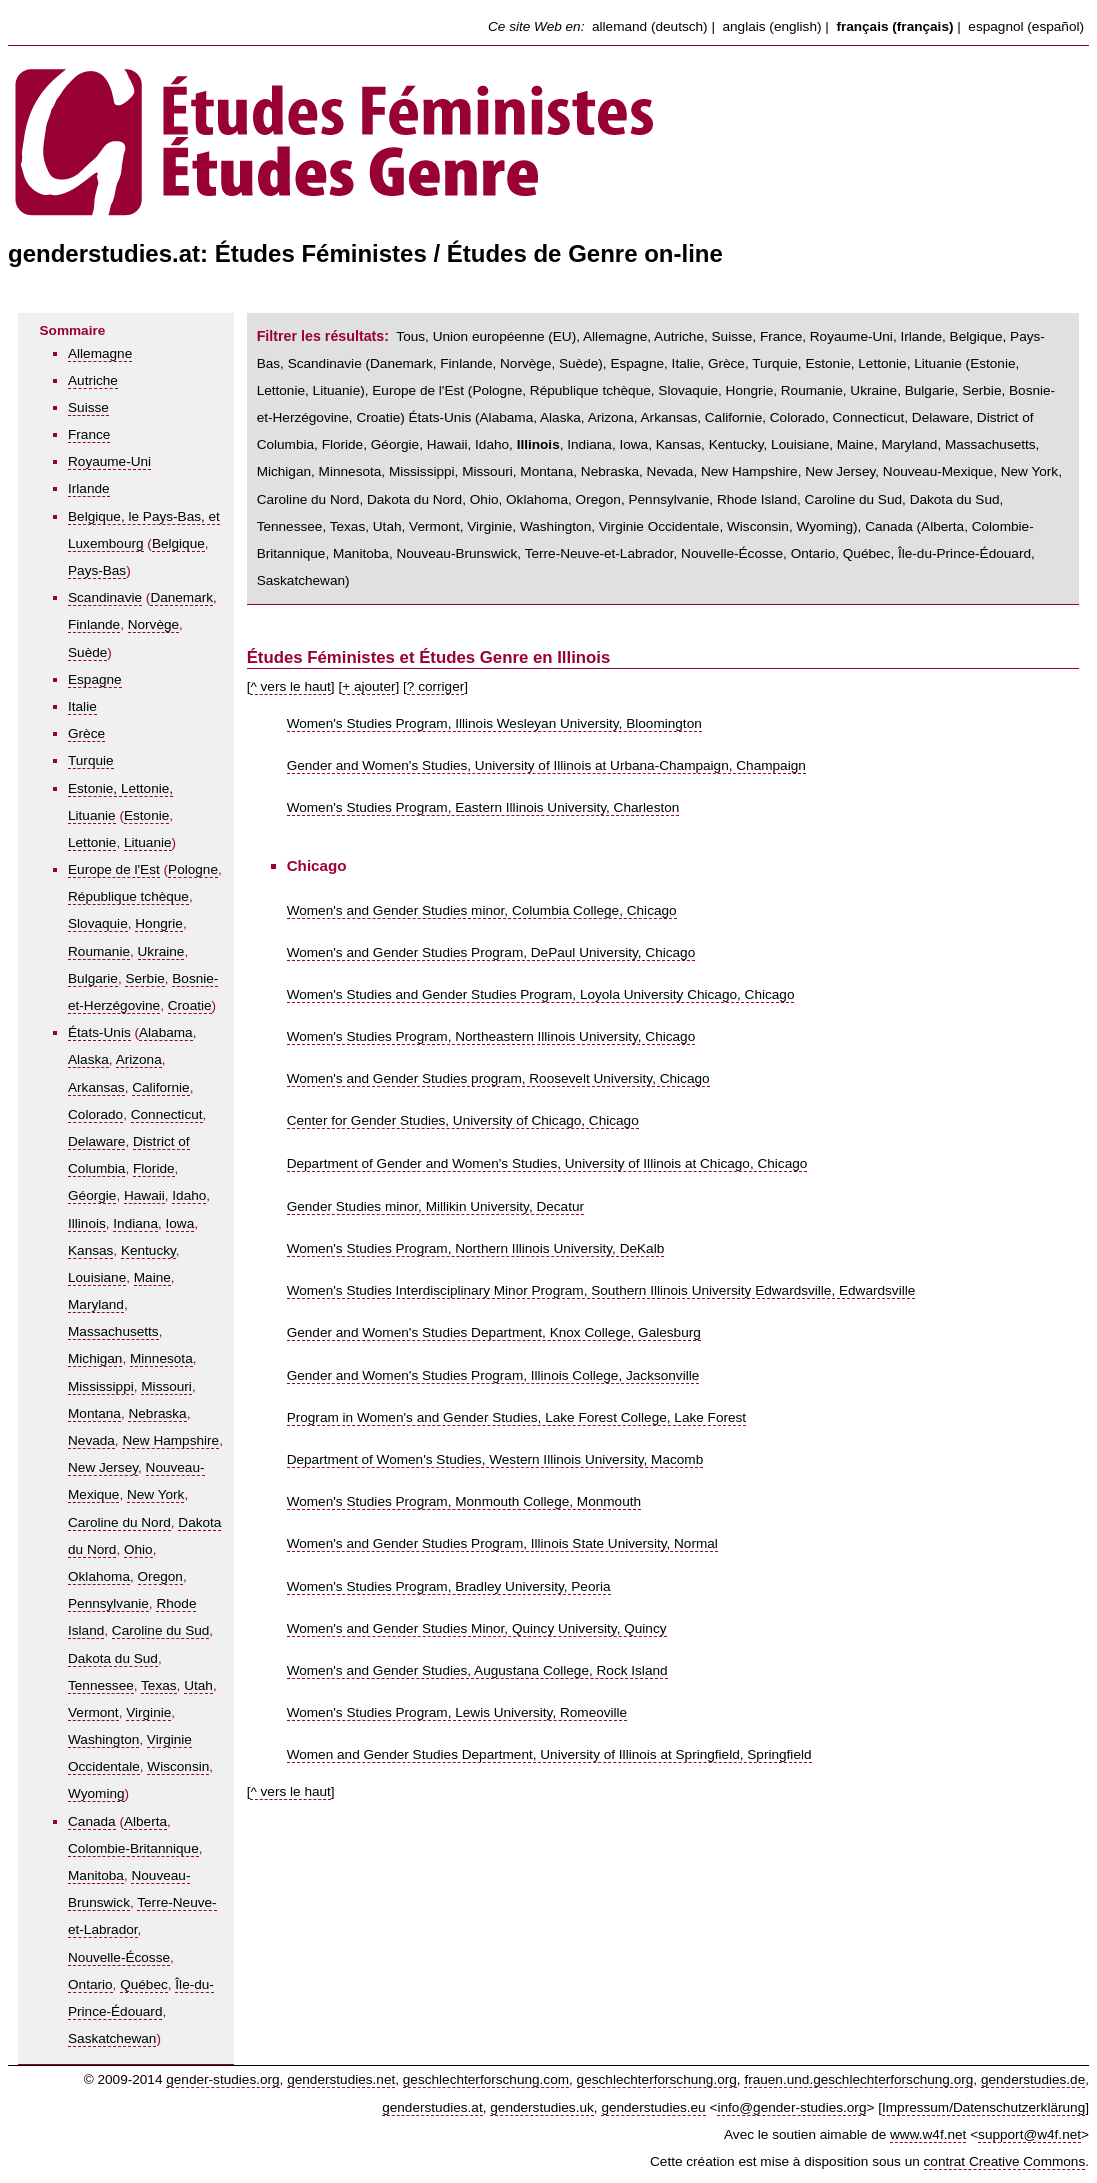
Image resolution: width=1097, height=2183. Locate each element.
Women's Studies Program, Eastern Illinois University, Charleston (483, 807)
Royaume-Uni (109, 461)
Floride (154, 1168)
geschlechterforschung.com (486, 2079)
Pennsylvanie (108, 1603)
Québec (144, 1984)
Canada (92, 1821)
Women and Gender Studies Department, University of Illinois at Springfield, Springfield (549, 1754)
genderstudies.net (341, 2079)
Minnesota (161, 1358)
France (89, 434)
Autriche (93, 380)
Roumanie (99, 951)
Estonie (146, 815)
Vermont (93, 1712)
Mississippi (101, 1386)
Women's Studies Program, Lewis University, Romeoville (457, 1712)
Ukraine (161, 951)
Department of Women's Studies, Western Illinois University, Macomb (495, 1459)
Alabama (166, 1032)
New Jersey (103, 1467)
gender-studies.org (222, 2079)
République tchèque (128, 896)
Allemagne (100, 353)
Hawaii (144, 1195)
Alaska (88, 1059)
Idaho (189, 1195)
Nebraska (157, 1413)
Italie (82, 706)
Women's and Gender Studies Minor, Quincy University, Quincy (477, 1628)
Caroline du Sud (161, 1630)
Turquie (91, 760)
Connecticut (167, 1114)
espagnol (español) (1026, 26)
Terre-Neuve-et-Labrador (599, 553)
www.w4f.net (928, 2134)
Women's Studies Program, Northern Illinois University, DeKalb (476, 1248)
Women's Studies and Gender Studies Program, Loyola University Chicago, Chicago (541, 994)
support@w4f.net (1029, 2134)
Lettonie (92, 842)
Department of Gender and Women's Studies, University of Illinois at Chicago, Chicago (547, 1163)
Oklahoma (99, 1576)
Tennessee (101, 1685)
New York (155, 1494)
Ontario (90, 1984)
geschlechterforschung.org (657, 2079)
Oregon (160, 1576)
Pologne (193, 869)
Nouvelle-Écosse (119, 1957)
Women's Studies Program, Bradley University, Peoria (449, 1586)
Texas (159, 1685)
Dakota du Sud (113, 1658)
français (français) (894, 26)
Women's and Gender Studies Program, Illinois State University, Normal (502, 1543)
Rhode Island (757, 499)
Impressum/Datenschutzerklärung (983, 2107)
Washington (103, 1739)
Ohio (138, 1549)
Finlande (94, 624)
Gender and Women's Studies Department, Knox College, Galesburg (494, 1332)
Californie (160, 1087)
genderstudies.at (432, 2107)
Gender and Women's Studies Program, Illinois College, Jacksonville (493, 1375)
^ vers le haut (290, 686)
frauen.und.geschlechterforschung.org (858, 2079)
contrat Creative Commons (1005, 2161)
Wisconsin (178, 1766)
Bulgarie (93, 978)
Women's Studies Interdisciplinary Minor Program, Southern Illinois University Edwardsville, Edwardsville (601, 1290)
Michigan (95, 1358)
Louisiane (97, 1277)
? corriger (435, 686)
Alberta (145, 1821)
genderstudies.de (1033, 2079)
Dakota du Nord (414, 499)
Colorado (95, 1114)
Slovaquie (98, 923)
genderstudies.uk (542, 2107)
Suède (87, 652)
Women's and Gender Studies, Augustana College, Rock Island (477, 1670)
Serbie (144, 978)
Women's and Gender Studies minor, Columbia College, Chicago (482, 910)
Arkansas (96, 1087)
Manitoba (96, 1875)
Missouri (166, 1386)
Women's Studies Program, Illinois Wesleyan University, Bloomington (494, 723)
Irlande (89, 488)
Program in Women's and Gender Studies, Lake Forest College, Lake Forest (516, 1417)
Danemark (181, 597)
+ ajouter (368, 686)
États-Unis (99, 1032)
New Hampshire (170, 1440)
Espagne (95, 679)
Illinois (87, 1223)
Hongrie (159, 923)
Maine (152, 1277)
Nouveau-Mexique (938, 471)
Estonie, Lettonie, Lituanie (883, 363)
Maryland (96, 1304)
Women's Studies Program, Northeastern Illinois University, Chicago (491, 1036)
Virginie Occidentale (659, 526)
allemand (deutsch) (650, 26)
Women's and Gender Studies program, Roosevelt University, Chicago (498, 1078)
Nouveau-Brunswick (456, 553)
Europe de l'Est (114, 869)
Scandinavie (105, 597)
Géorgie (92, 1195)
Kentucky (148, 1250)
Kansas (90, 1250)
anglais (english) (772, 26)
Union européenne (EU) (505, 336)
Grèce (86, 733)
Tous (410, 336)
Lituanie (148, 842)
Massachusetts (113, 1331)
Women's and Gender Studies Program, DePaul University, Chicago (491, 952)
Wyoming (96, 1793)
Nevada (91, 1440)
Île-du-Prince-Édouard (964, 553)
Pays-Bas (97, 570)
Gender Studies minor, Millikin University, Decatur (435, 1206)
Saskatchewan (112, 2038)
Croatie (190, 1005)
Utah (198, 1685)
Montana (94, 1413)
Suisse (88, 407)
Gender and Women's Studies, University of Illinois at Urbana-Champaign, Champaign (546, 765)
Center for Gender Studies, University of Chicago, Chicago (463, 1120)
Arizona (139, 1059)
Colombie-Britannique (133, 1848)
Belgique (178, 543)
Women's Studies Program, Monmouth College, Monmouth (464, 1501)
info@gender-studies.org (791, 2107)
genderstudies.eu (653, 2107)
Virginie (148, 1712)
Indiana (135, 1223)
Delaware (96, 1141)
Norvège (153, 624)
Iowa (180, 1223)
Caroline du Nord (119, 1522)
